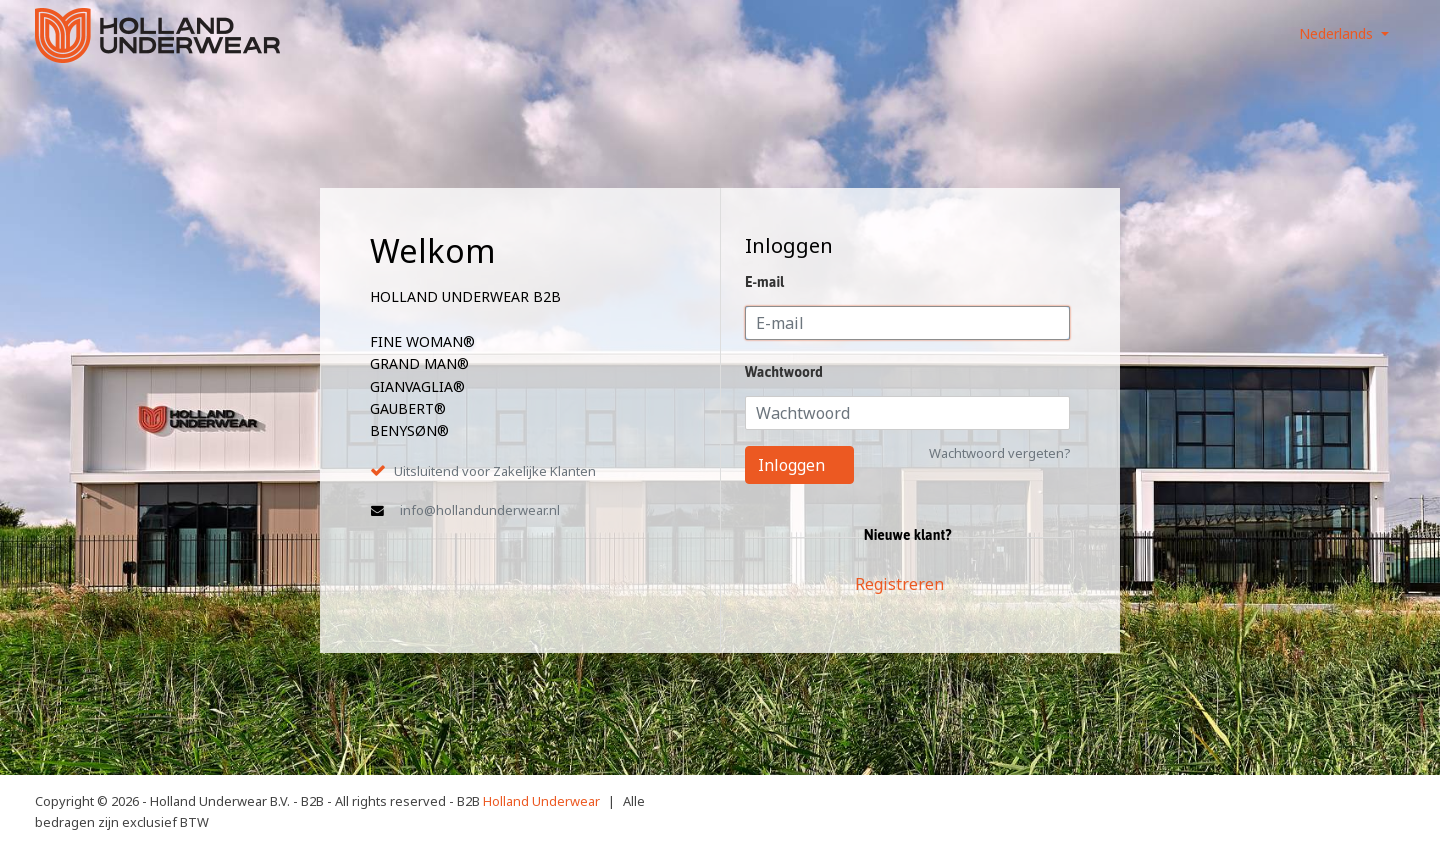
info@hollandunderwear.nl (480, 510)
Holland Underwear (541, 801)
